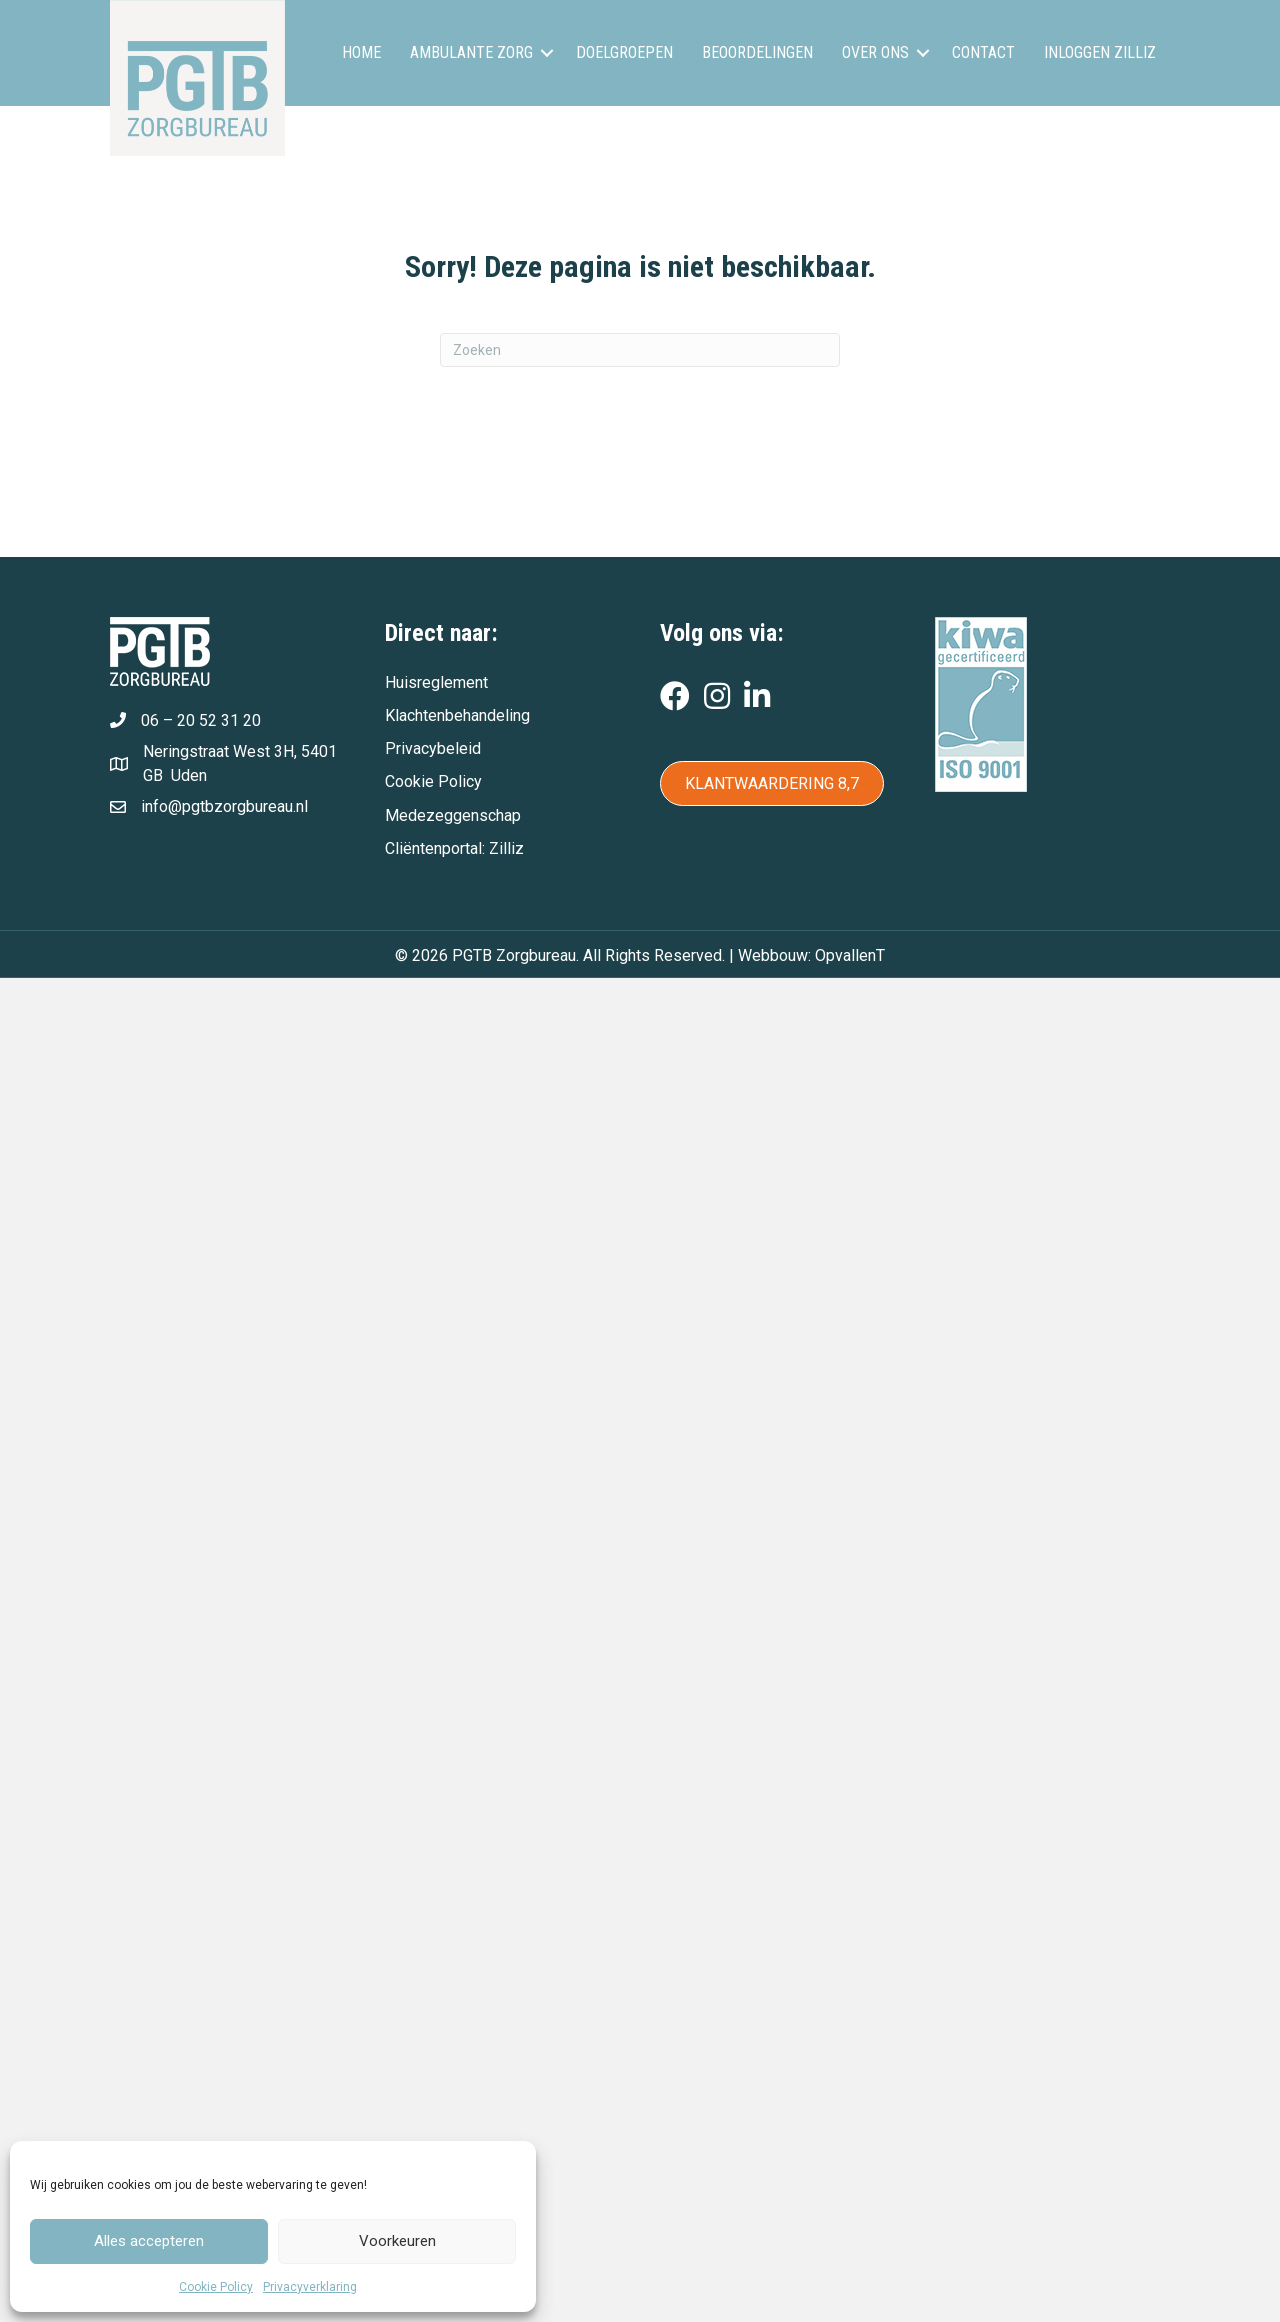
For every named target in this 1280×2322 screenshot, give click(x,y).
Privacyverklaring (310, 2287)
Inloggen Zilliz (1100, 52)
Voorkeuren (397, 2241)
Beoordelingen (757, 52)
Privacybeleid (433, 748)
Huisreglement (436, 682)
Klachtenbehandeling (457, 715)
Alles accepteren (149, 2241)
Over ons (875, 52)
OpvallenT (850, 955)
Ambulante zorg (471, 52)
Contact (983, 52)
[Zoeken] (640, 350)
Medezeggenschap (453, 815)
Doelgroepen (624, 52)
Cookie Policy (216, 2287)
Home (361, 52)
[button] (547, 53)
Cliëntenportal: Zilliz (454, 848)
